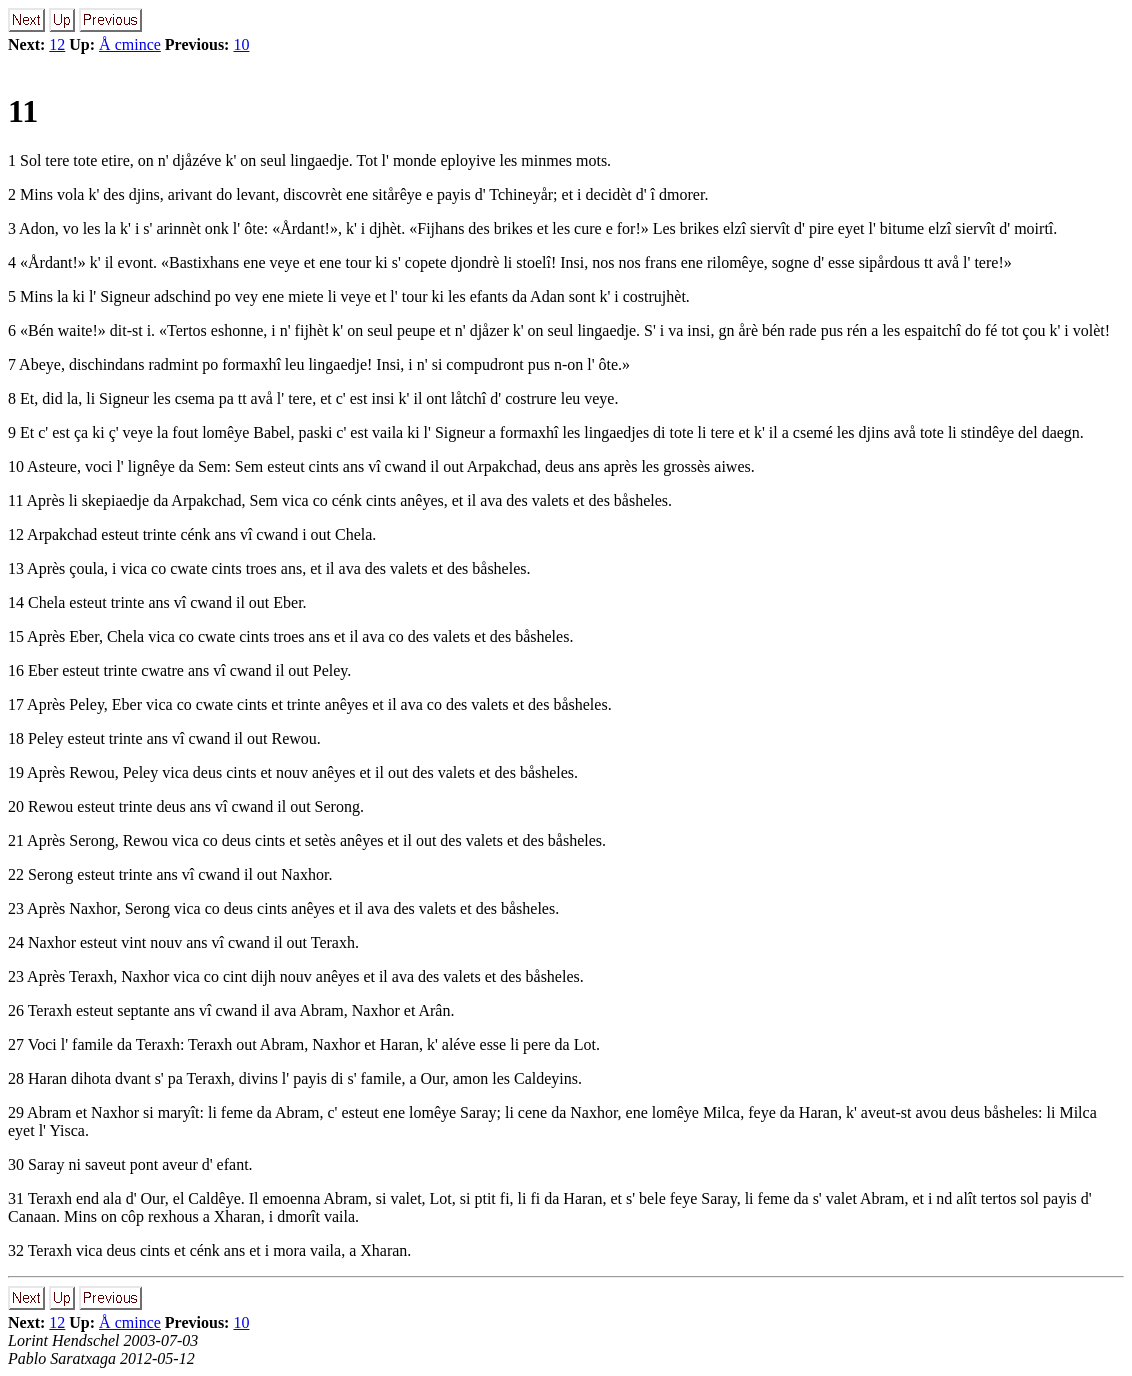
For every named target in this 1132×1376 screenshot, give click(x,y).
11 (23, 111)
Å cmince (130, 44)
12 (57, 44)
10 (241, 44)
